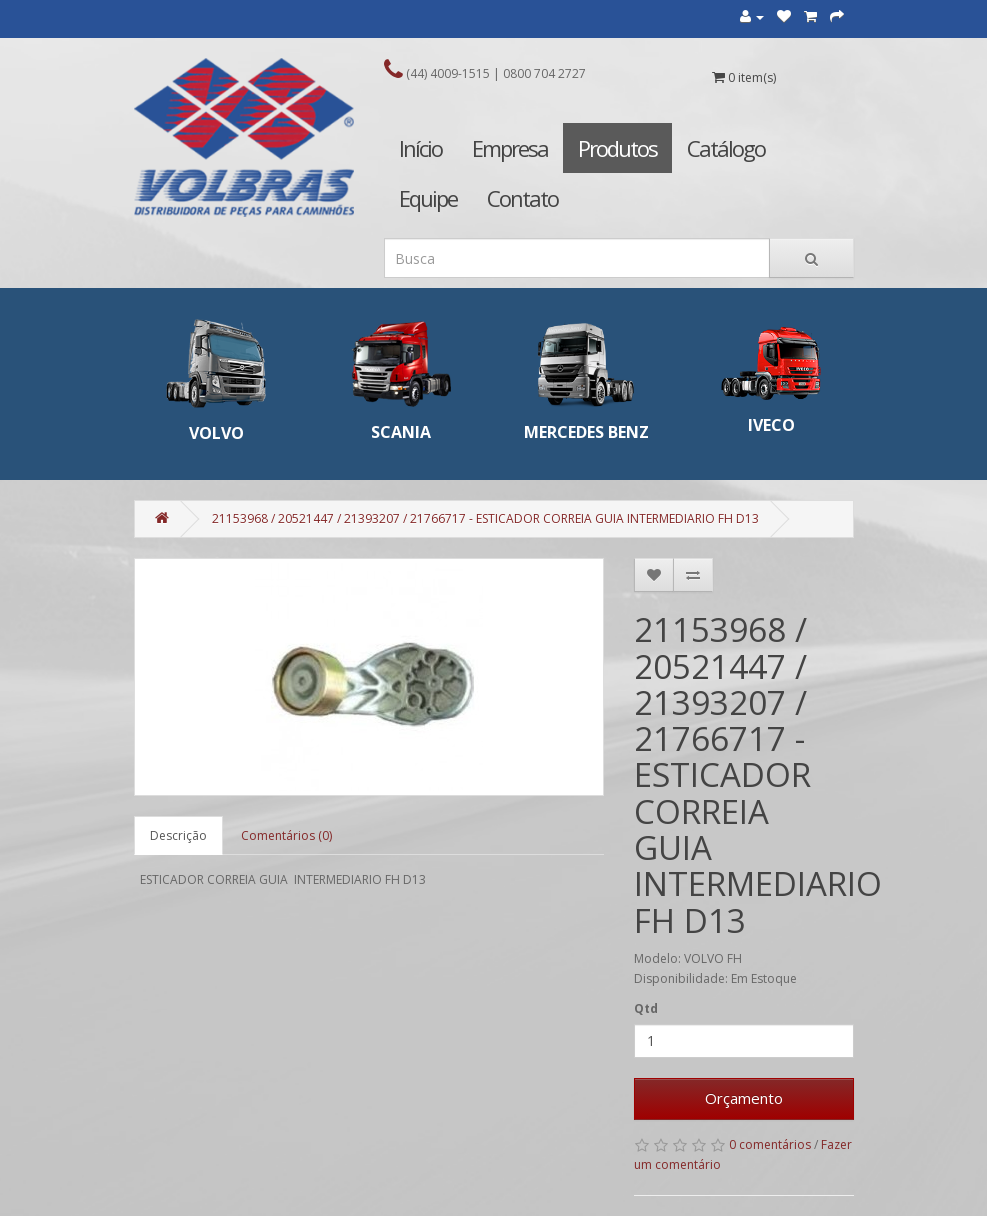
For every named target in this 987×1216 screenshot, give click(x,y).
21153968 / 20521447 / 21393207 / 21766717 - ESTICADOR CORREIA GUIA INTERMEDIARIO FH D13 (485, 518)
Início (420, 148)
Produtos (617, 148)
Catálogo (726, 148)
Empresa (510, 148)
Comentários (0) (286, 835)
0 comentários (770, 1144)
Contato (522, 198)
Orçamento (744, 1098)
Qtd (646, 1008)
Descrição (178, 835)
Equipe (428, 198)
